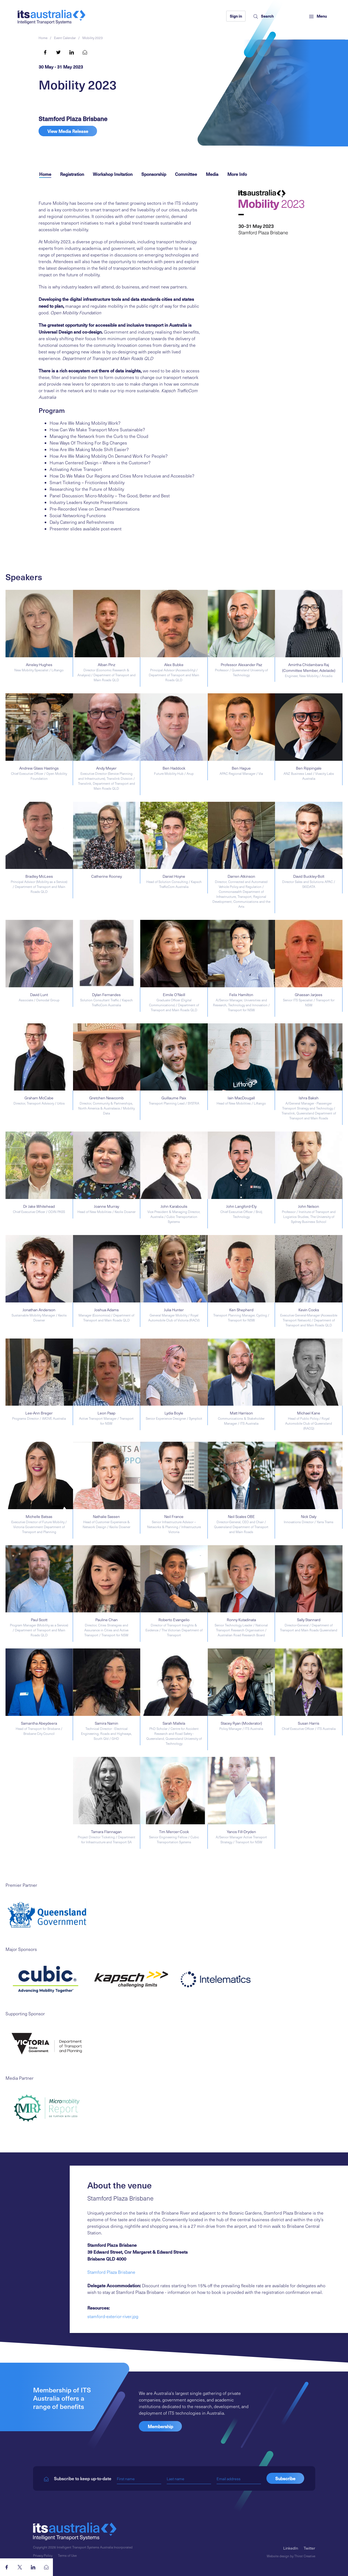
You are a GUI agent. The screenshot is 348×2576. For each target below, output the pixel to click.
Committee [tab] (186, 174)
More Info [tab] (237, 174)
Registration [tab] (72, 174)
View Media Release (67, 131)
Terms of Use (67, 2555)
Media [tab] (212, 174)
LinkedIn (290, 2548)
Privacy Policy (42, 2555)
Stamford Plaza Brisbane (111, 2272)
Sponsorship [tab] (153, 174)
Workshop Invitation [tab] (113, 174)
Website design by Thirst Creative (291, 2556)
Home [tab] (45, 174)
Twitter (309, 2548)
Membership (160, 2426)
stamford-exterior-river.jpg (112, 2316)
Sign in (236, 16)
